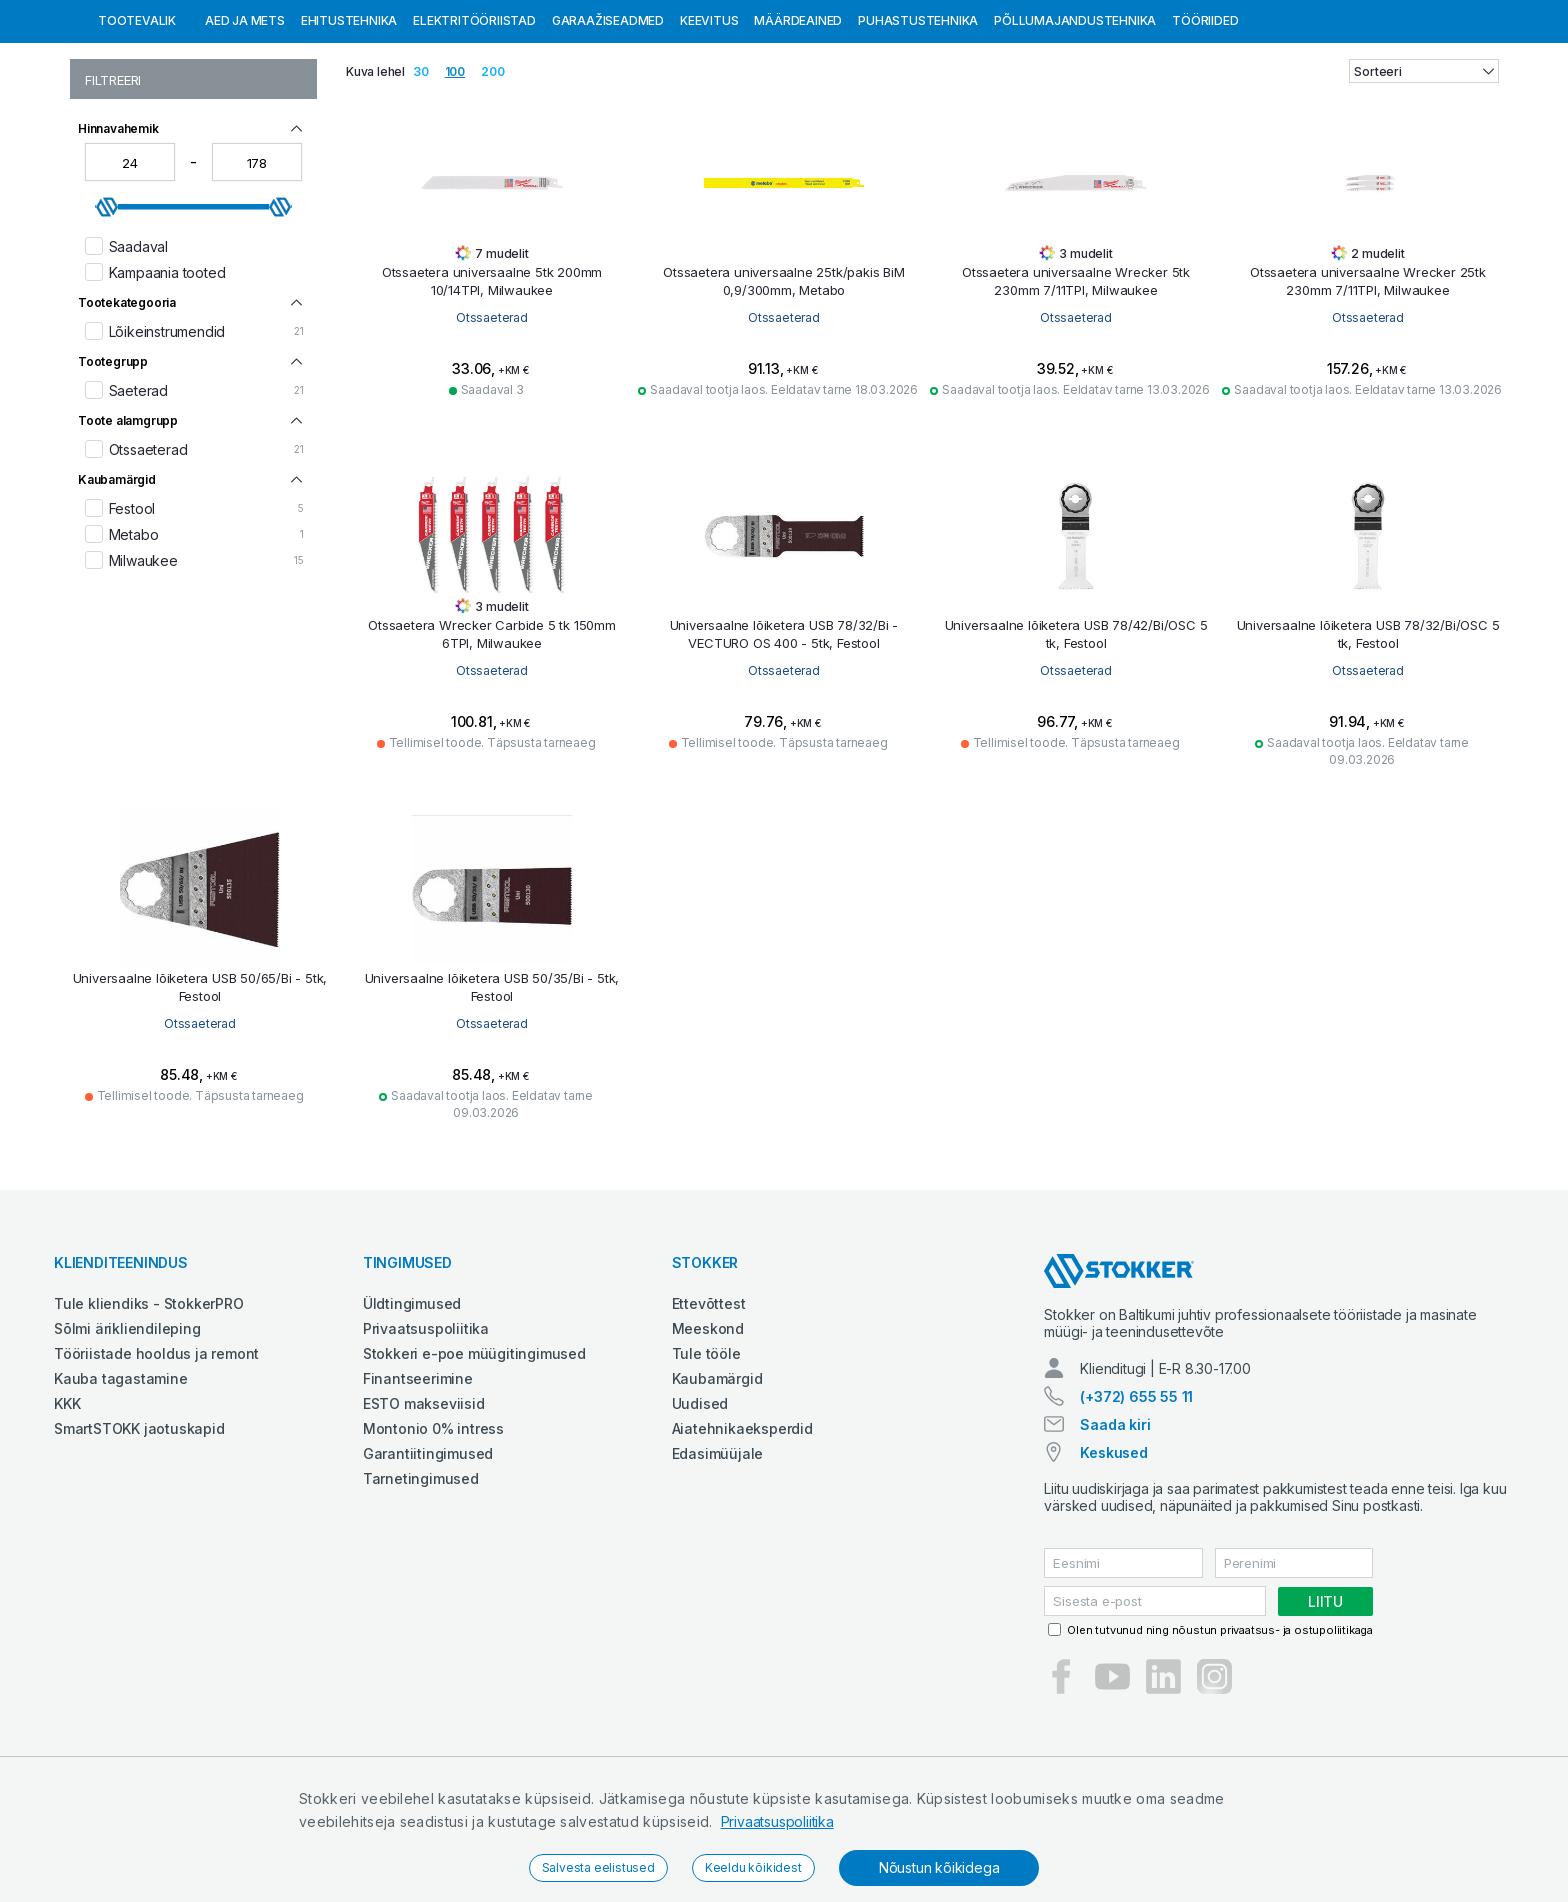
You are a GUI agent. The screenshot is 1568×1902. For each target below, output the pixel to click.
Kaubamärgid (717, 1481)
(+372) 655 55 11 (1136, 1499)
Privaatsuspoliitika (777, 1821)
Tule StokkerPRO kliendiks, (226, 18)
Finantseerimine (418, 1481)
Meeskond (708, 1431)
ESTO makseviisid (424, 1506)
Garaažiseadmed (608, 123)
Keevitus (709, 123)
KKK (67, 1506)
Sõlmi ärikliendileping (127, 1431)
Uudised (700, 1506)
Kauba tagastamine (121, 1481)
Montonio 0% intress (433, 1531)
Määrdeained (798, 123)
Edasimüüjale (718, 1556)
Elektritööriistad (474, 123)
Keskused (1113, 1555)
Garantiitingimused (428, 1556)
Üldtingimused (412, 1406)
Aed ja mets (245, 123)
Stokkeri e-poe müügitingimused (474, 1456)
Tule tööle (706, 1456)
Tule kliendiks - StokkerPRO (149, 1406)
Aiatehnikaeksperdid (742, 1531)
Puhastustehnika (918, 123)
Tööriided (1205, 123)
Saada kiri (1115, 1527)
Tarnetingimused (421, 1581)
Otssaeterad (492, 420)
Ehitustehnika (349, 123)
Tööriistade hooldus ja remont (156, 1456)
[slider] (107, 310)
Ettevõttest (709, 1406)
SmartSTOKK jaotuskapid (139, 1531)
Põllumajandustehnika (1075, 123)
